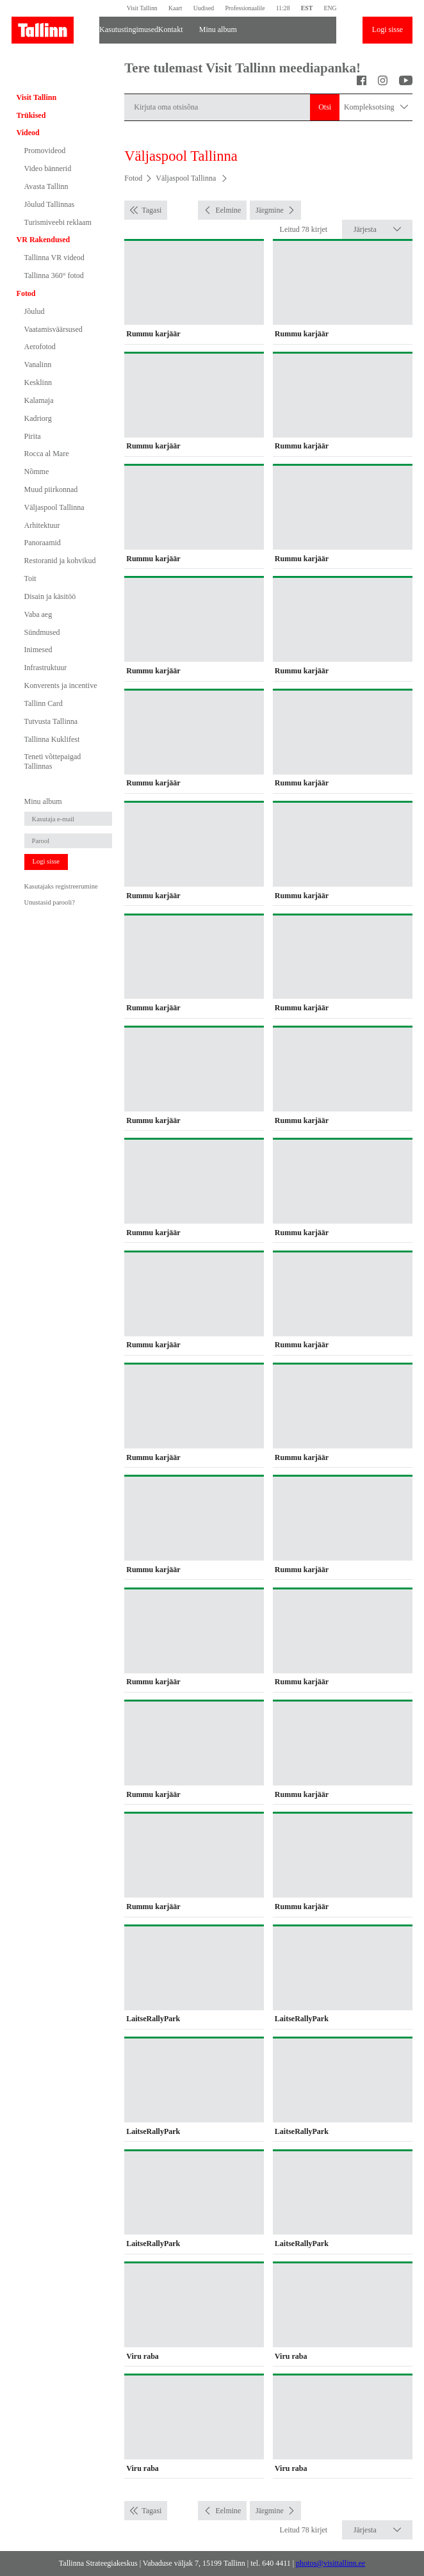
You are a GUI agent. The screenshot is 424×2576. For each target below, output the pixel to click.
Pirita (32, 436)
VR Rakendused (43, 239)
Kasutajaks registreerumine (61, 886)
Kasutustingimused (123, 29)
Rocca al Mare (46, 453)
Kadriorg (38, 418)
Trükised (31, 115)
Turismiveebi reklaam (58, 222)
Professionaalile (245, 8)
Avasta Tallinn (46, 186)
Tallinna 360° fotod (54, 275)
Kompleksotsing (376, 107)
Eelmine (228, 210)
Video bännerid (48, 168)
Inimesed (38, 649)
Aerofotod (40, 346)
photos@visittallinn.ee (330, 2563)
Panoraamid (42, 542)
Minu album (218, 29)
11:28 (283, 8)
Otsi (324, 107)
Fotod (26, 293)
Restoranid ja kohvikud (60, 560)
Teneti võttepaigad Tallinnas (52, 761)
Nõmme (36, 471)
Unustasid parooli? (49, 902)
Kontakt (170, 29)
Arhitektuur (42, 525)
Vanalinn (38, 364)
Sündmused (42, 632)
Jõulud (34, 311)
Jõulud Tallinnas (49, 204)
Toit (30, 578)
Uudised (203, 8)
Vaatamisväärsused (53, 329)
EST (307, 8)
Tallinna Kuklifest (52, 739)
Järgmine (270, 210)
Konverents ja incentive (60, 685)
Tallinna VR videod (54, 257)
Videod (28, 132)
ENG (329, 8)
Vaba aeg (38, 614)
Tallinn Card (43, 703)
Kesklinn (38, 382)
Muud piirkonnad (51, 489)
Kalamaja (39, 400)
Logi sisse (387, 29)
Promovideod (45, 150)
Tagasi (151, 210)
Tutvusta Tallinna (51, 721)
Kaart (175, 8)
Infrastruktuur (45, 667)
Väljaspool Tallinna (54, 507)
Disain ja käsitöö (50, 596)
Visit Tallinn (142, 8)
